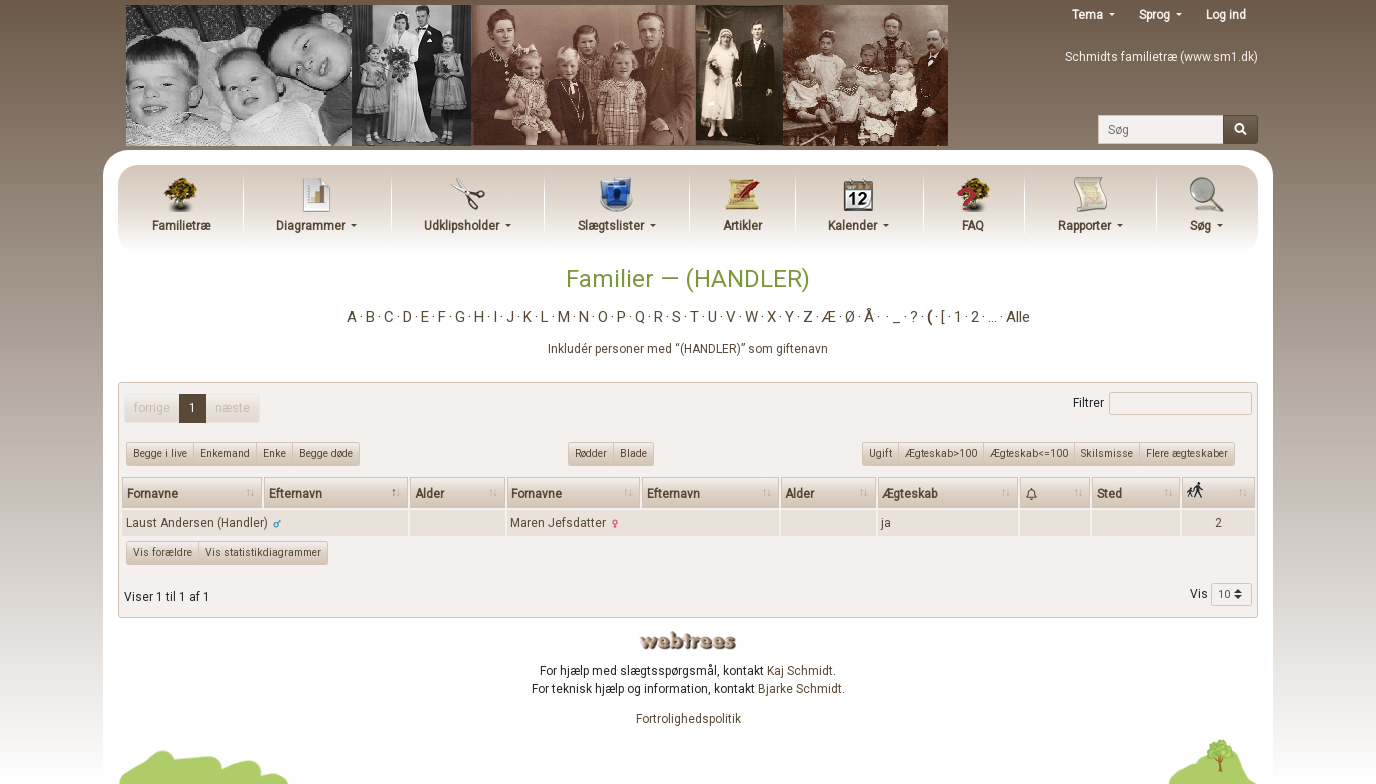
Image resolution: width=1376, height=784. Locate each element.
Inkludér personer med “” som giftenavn (688, 349)
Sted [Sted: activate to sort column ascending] (1109, 494)
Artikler (742, 226)
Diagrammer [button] (312, 226)
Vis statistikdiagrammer (263, 552)
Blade (633, 453)
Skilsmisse (1107, 453)
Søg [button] (1202, 226)
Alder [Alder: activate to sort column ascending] (429, 494)
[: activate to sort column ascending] (1055, 492)
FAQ (973, 226)
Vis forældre (162, 552)
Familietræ (181, 226)
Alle (1018, 317)
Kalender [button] (854, 226)
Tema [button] (1089, 15)
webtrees (688, 640)
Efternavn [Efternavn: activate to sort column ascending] (673, 494)
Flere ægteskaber (1187, 453)
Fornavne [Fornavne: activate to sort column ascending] (152, 494)
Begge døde (326, 453)
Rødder (591, 453)
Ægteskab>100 (941, 453)
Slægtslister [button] (612, 226)
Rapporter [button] (1086, 226)
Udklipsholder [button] (463, 226)
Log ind (1226, 15)
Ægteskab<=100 (1029, 453)
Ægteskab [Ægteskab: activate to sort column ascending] (909, 494)
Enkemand (225, 453)
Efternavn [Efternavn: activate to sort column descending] (295, 494)
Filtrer (1162, 404)
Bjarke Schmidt (800, 689)
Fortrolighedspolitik (688, 719)
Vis (1221, 595)
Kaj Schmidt (800, 671)
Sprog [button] (1156, 15)
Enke (274, 453)
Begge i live (160, 453)
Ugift (880, 453)
